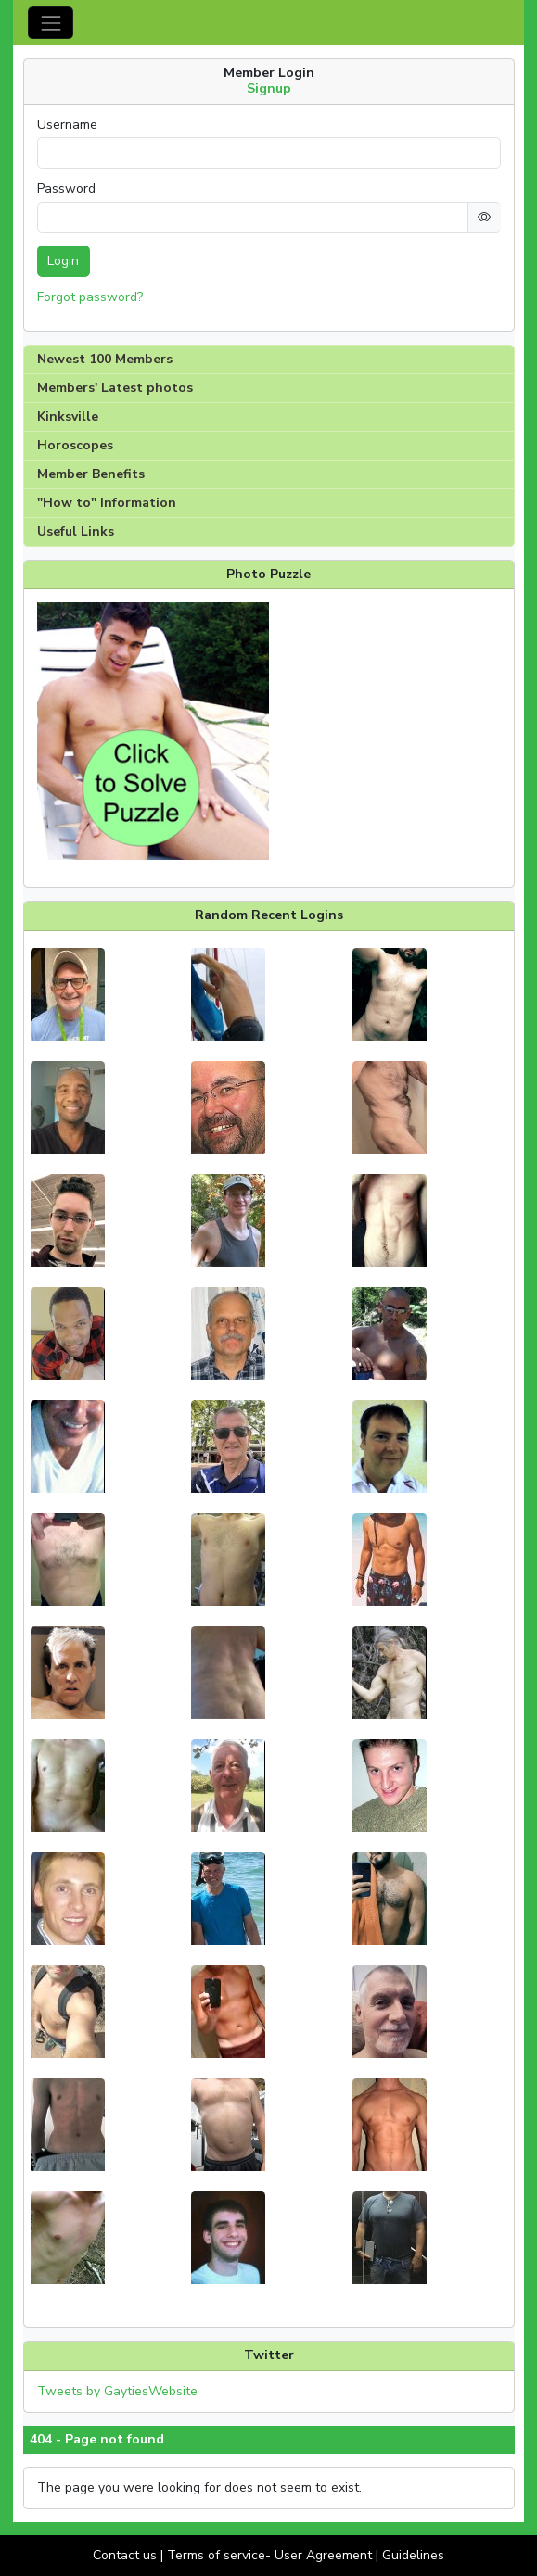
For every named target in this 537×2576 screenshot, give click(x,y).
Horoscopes (75, 445)
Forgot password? (90, 297)
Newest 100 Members (105, 359)
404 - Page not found (97, 2439)
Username (67, 125)
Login (63, 261)
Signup (269, 88)
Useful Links (75, 531)
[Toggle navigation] (50, 22)
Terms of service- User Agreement (269, 2555)
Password (66, 189)
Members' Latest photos (115, 388)
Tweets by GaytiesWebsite (117, 2391)
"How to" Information (106, 502)
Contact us (125, 2555)
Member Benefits (91, 474)
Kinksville (67, 416)
